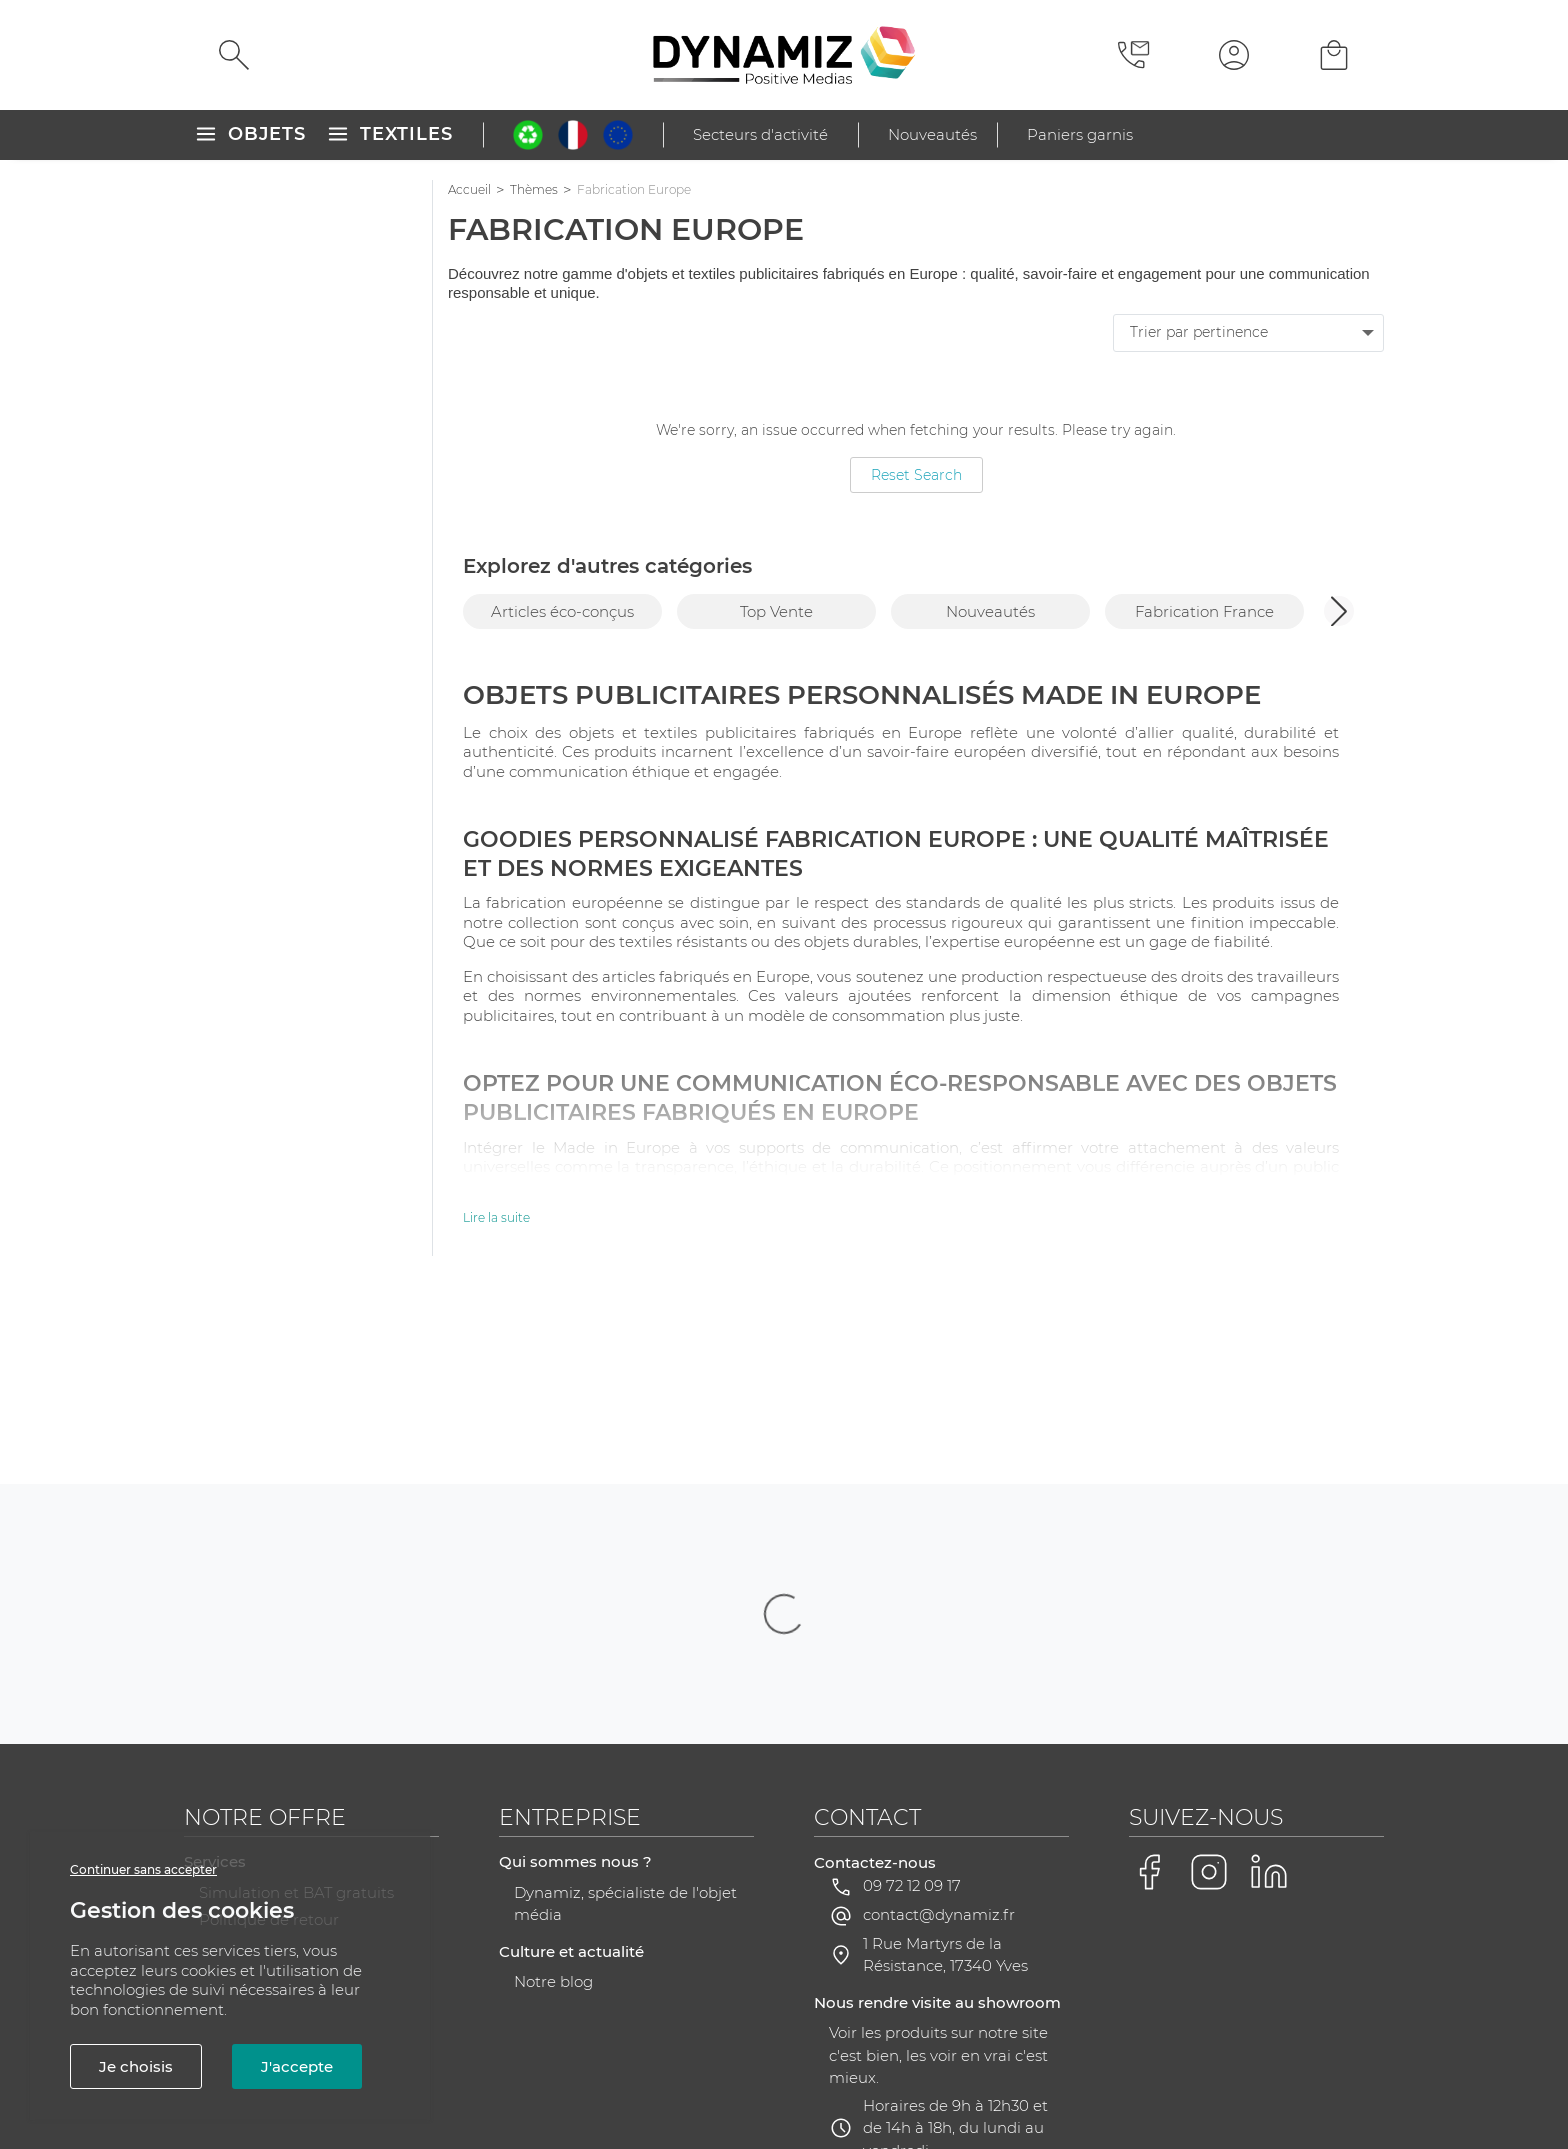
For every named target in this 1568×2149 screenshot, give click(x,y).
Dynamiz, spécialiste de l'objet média (625, 1704)
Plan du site (617, 2076)
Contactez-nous (875, 1662)
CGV (536, 2076)
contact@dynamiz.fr (939, 1714)
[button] (1339, 611)
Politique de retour (269, 1719)
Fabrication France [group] (1204, 611)
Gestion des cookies (1114, 2077)
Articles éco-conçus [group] (562, 611)
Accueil (469, 189)
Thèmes (534, 189)
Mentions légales (437, 2076)
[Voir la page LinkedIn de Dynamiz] (1269, 1672)
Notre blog (553, 1781)
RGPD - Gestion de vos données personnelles (848, 2076)
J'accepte (297, 2066)
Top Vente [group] (776, 611)
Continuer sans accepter (143, 1869)
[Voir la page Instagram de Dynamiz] (1209, 1672)
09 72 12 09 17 (912, 1685)
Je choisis (136, 2066)
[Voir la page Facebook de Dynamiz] (1149, 1672)
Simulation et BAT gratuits (296, 1692)
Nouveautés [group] (990, 611)
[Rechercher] (234, 55)
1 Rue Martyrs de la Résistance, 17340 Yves (945, 1755)
